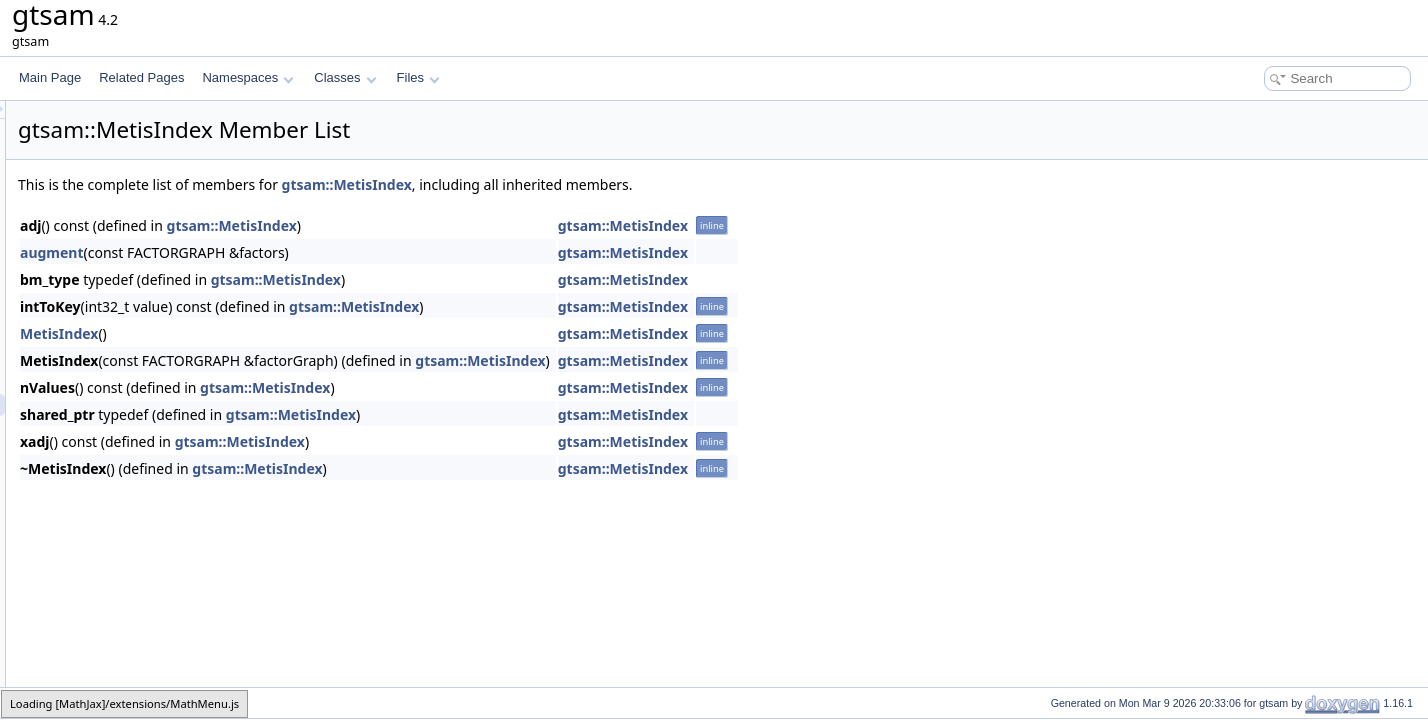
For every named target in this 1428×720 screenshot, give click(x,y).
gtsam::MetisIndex (597, 184)
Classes (345, 77)
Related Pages (141, 77)
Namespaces (247, 77)
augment (302, 252)
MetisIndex (309, 333)
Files (418, 77)
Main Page (50, 77)
